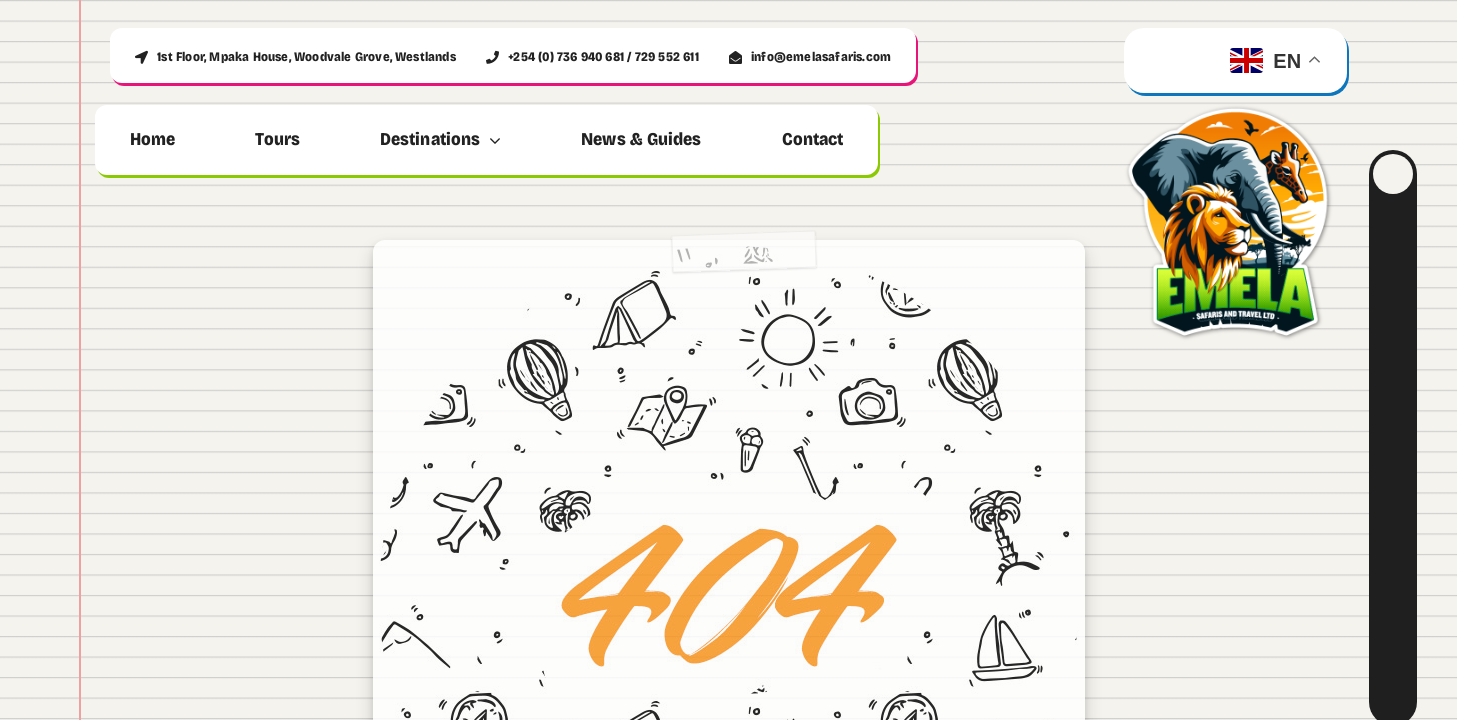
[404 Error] (729, 260)
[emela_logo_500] (1235, 104)
